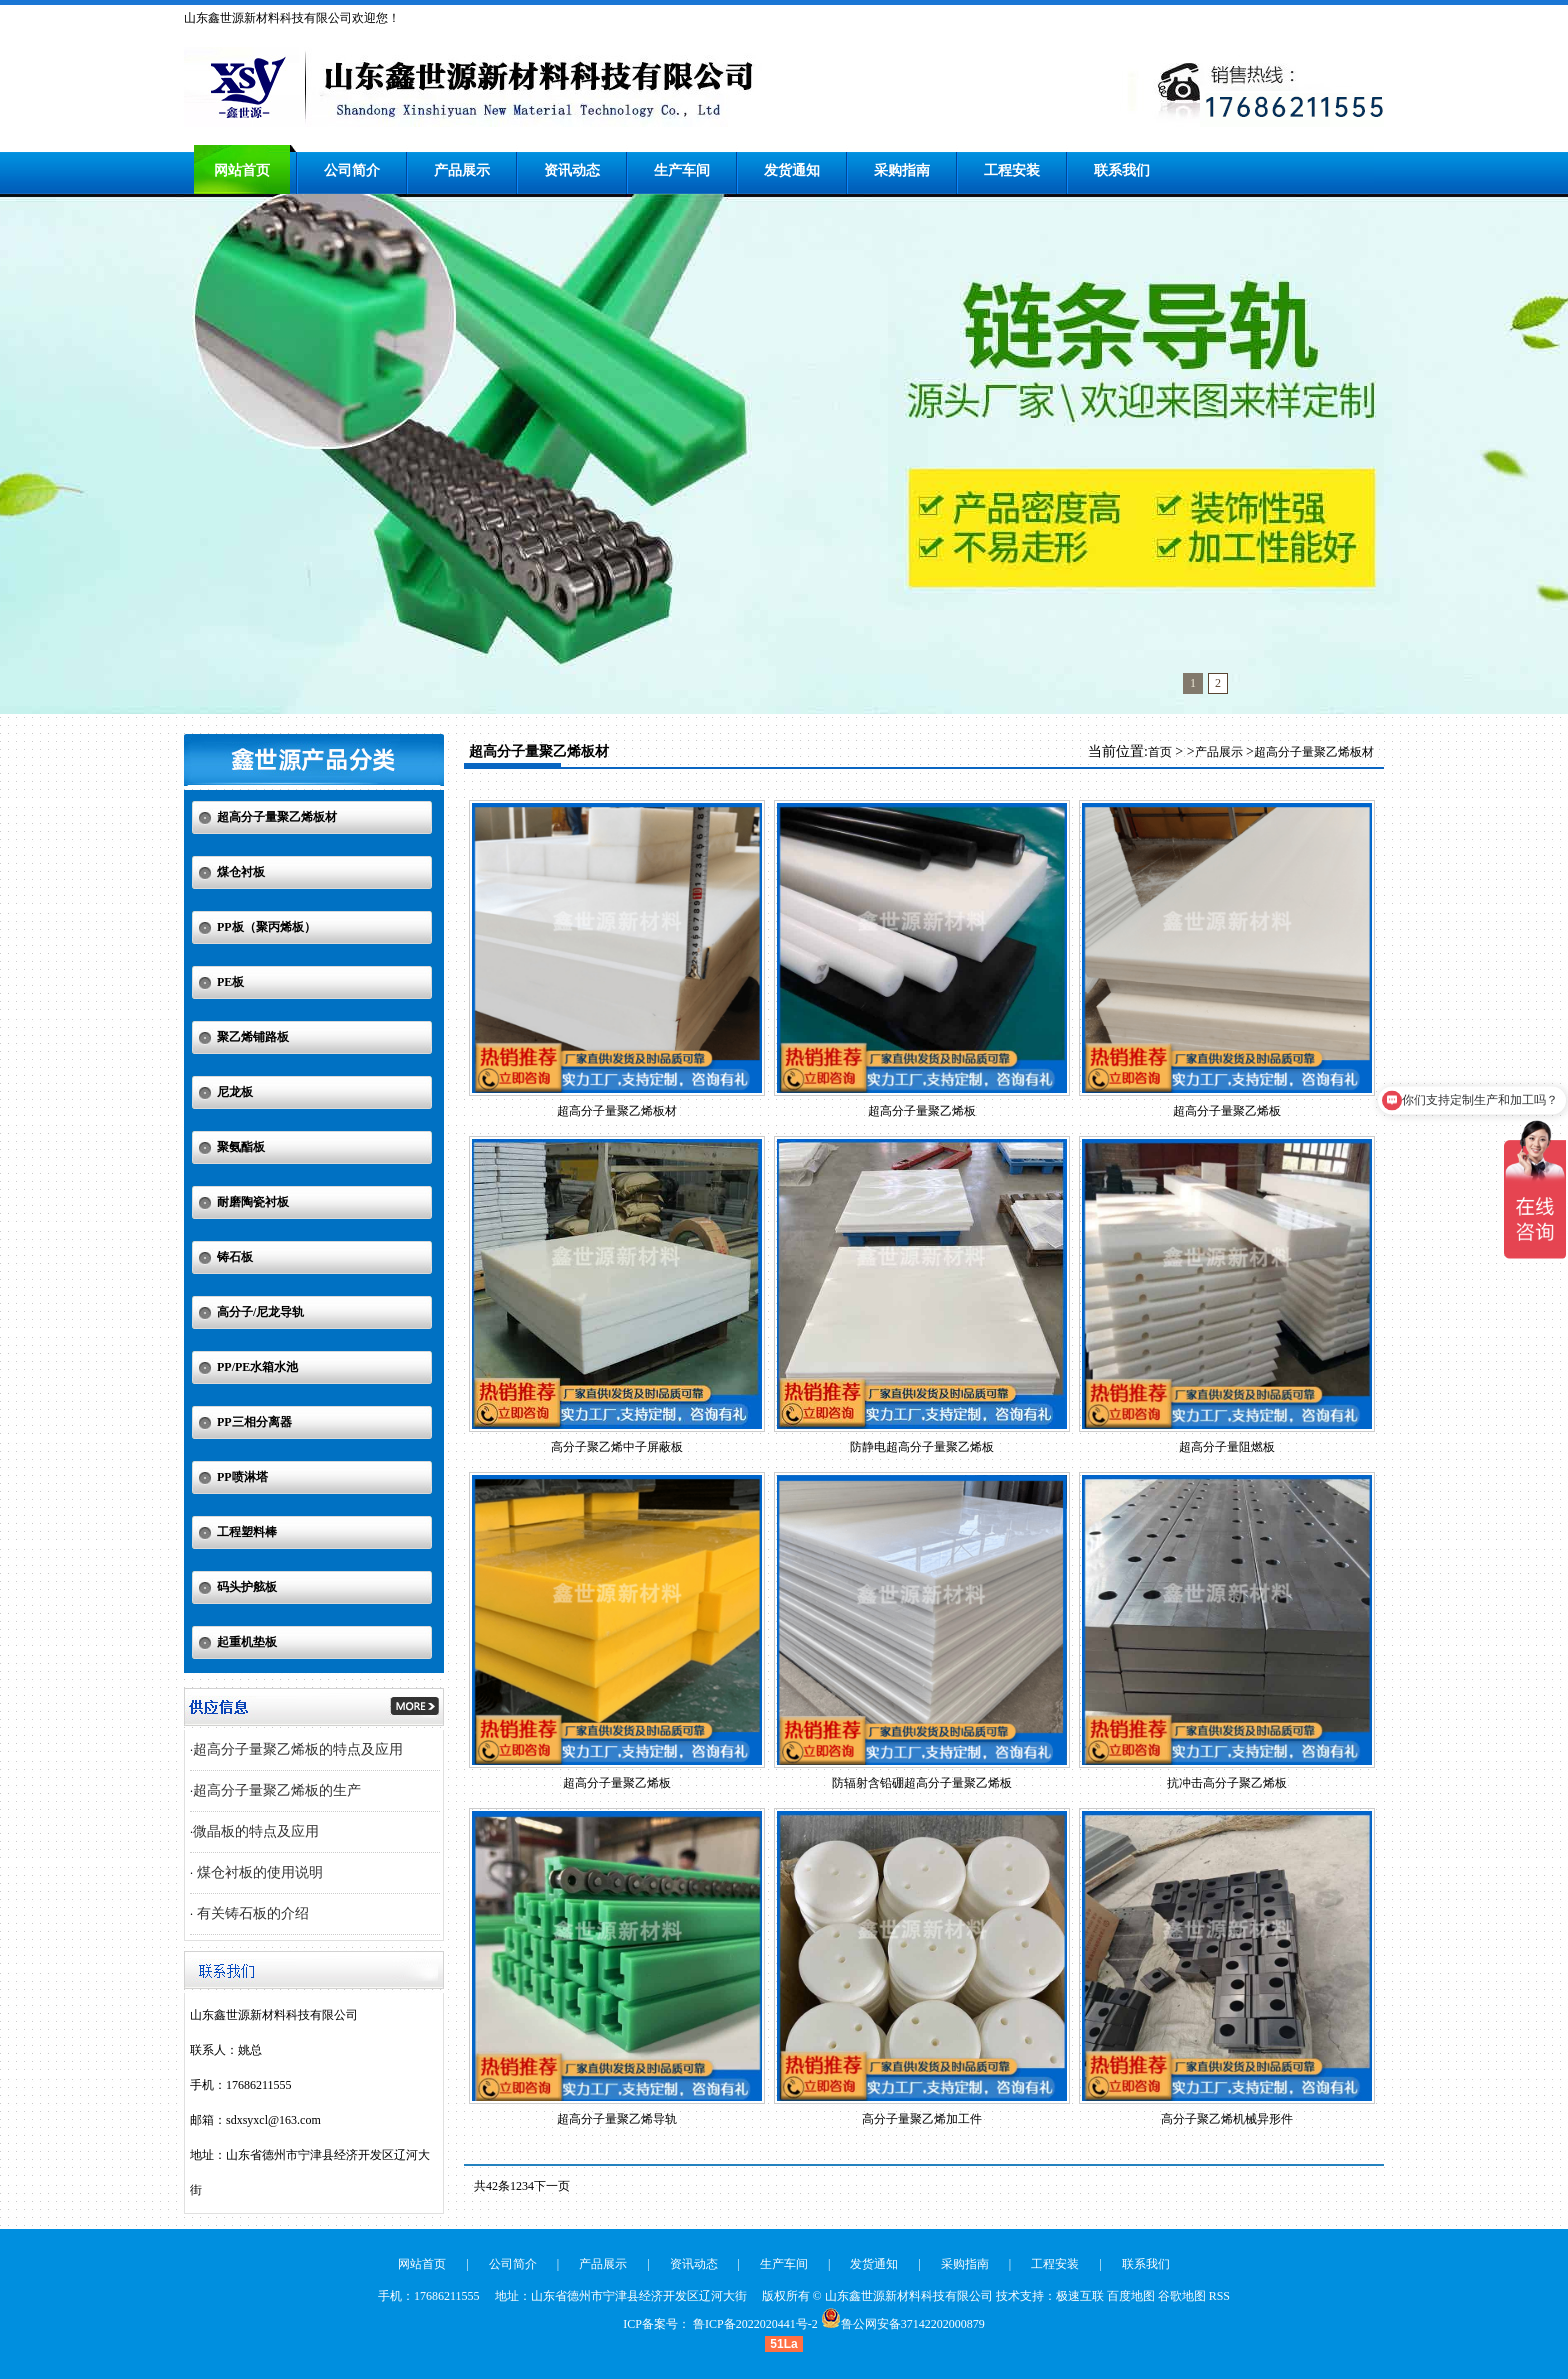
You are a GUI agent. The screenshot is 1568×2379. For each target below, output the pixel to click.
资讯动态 (572, 170)
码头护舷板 (247, 1587)
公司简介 (352, 170)
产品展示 (462, 170)
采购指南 (902, 170)
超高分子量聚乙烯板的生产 (277, 1790)
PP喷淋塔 (242, 1477)
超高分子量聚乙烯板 (922, 1111)
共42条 (492, 2186)
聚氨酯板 (241, 1147)
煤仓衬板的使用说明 (258, 1872)
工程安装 (1012, 170)
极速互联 (1080, 2296)
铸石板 (235, 1257)
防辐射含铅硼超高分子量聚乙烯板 (922, 1783)
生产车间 (682, 170)
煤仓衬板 (241, 872)
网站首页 (242, 170)
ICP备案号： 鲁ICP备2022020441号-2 (720, 2324)
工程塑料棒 (247, 1532)
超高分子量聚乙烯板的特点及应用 (298, 1749)
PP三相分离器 (254, 1422)
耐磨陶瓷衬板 (253, 1202)
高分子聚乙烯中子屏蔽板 (617, 1447)
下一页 (552, 2186)
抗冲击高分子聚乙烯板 (1227, 1783)
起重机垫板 (247, 1642)
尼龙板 (235, 1092)
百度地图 (1131, 2296)
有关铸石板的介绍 (251, 1913)
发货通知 (792, 170)
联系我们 (1122, 170)
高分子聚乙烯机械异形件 (1227, 2119)
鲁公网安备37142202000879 (913, 2324)
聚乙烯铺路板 (253, 1037)
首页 (1160, 752)
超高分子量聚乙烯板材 (277, 817)
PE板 (230, 982)
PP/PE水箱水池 (257, 1367)
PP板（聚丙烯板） (266, 927)
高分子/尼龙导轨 (260, 1312)
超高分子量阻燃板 (1227, 1447)
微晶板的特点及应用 (256, 1831)
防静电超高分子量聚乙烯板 (922, 1447)
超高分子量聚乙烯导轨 (617, 2119)
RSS (1219, 2296)
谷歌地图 (1182, 2296)
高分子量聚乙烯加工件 (922, 2119)
